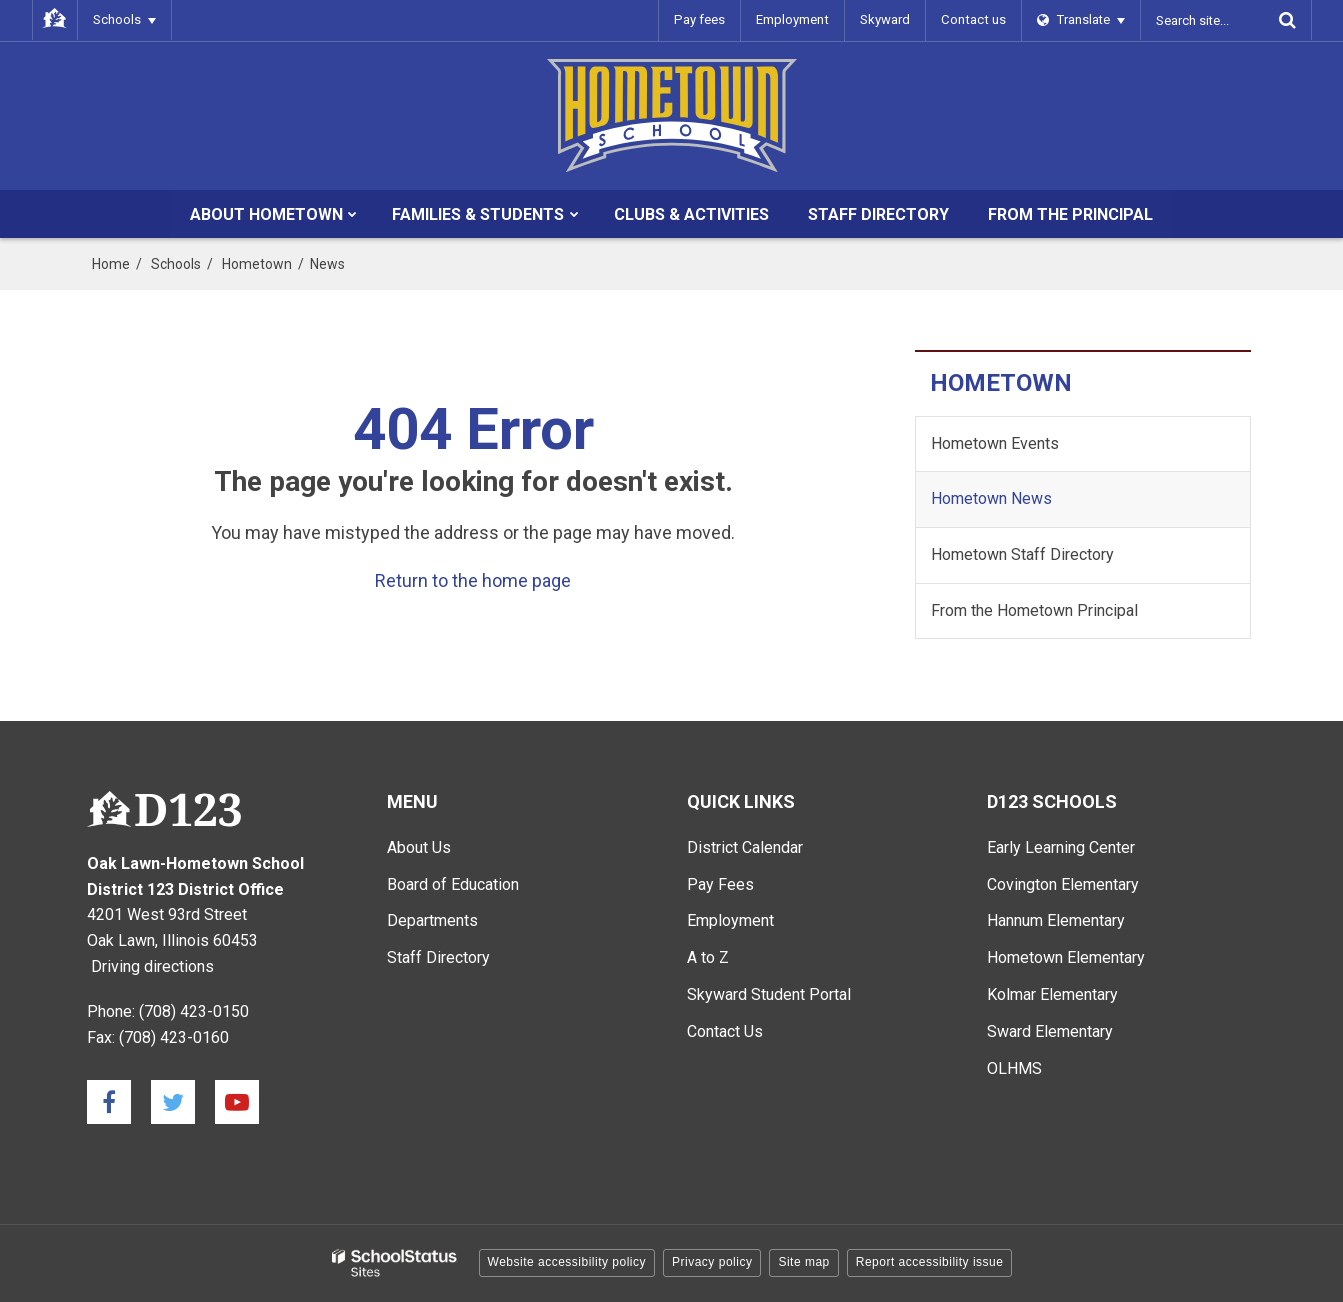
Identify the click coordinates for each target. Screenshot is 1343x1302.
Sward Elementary (1050, 1031)
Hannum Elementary (1056, 920)
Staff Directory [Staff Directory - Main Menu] (438, 957)
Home (111, 264)
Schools (176, 264)
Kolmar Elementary (1052, 994)
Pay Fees (720, 884)
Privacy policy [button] (712, 1262)
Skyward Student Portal (769, 994)
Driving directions (152, 966)
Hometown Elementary (1066, 957)
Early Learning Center (1061, 847)
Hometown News (991, 498)
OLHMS (1014, 1068)
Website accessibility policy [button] (567, 1262)
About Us (419, 847)
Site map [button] (803, 1262)
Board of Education (453, 884)
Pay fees (704, 19)
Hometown (257, 264)
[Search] (1288, 20)
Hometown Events (995, 443)
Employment (796, 19)
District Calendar (745, 847)
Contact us (975, 19)
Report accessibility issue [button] (930, 1262)
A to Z (708, 957)
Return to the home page (473, 580)
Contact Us (725, 1031)
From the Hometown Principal (1034, 610)
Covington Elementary (1063, 884)
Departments (432, 920)
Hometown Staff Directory (1022, 554)
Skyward (888, 19)
